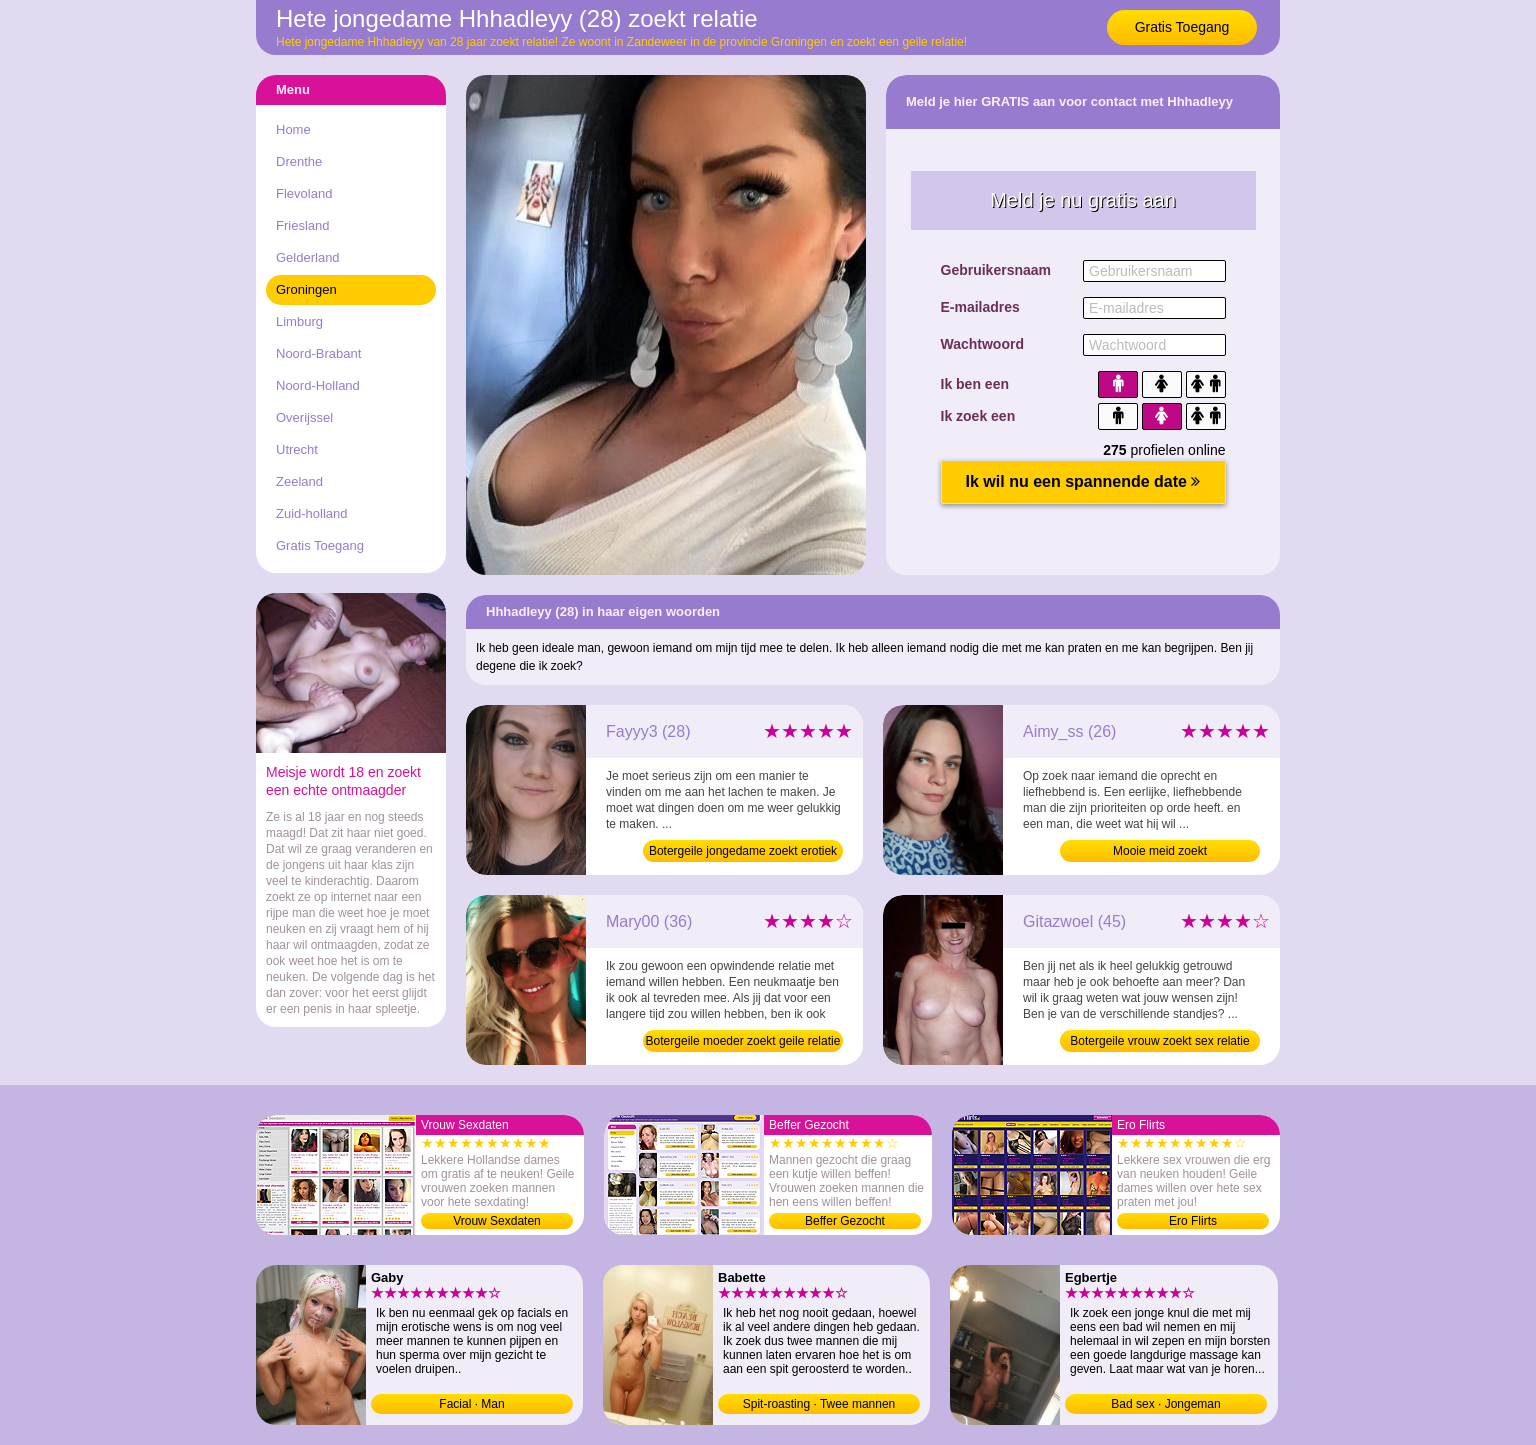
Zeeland (299, 481)
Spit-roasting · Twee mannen (819, 1404)
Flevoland (304, 193)
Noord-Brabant (318, 353)
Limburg (299, 321)
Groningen (306, 289)
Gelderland (308, 257)
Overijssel (304, 417)
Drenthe (299, 161)
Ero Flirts (1193, 1221)
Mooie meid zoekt (1160, 851)
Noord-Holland (318, 385)
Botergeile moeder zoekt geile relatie (743, 1041)
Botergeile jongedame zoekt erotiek (743, 851)
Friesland (302, 225)
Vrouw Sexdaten (497, 1221)
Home (293, 129)
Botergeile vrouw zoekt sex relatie (1159, 1041)
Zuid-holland (312, 513)
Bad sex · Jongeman (1165, 1404)
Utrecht (297, 449)
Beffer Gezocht (845, 1221)
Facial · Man (471, 1404)
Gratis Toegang (1182, 27)
